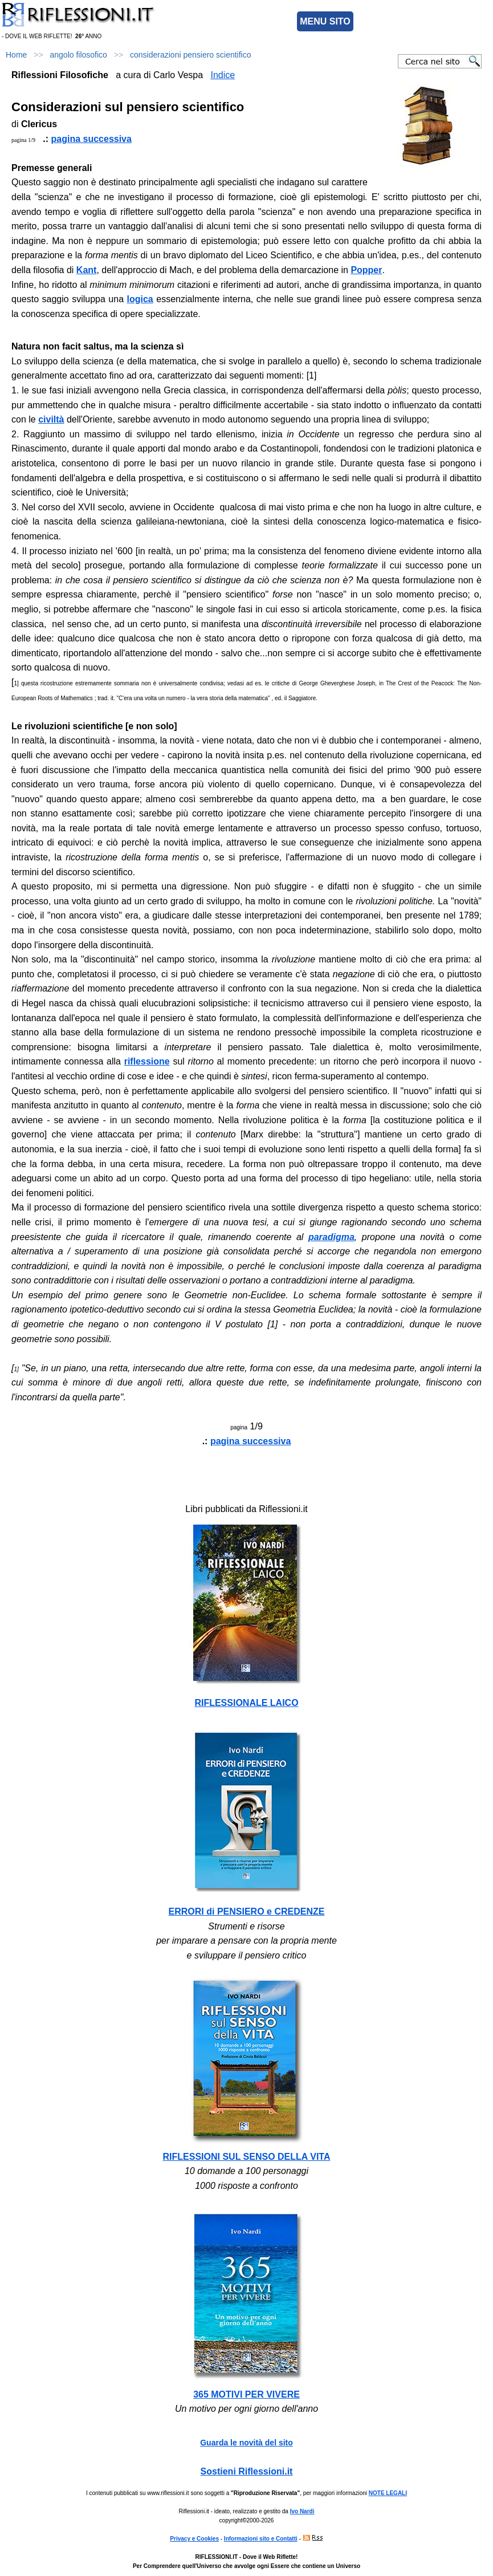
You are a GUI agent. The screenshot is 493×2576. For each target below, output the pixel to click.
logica (140, 299)
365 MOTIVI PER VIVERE (246, 2394)
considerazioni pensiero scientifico (190, 54)
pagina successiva (91, 139)
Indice (222, 75)
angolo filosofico (78, 54)
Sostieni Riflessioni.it (247, 2471)
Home (16, 54)
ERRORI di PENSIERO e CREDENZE (247, 1911)
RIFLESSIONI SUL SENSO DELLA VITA (247, 2156)
